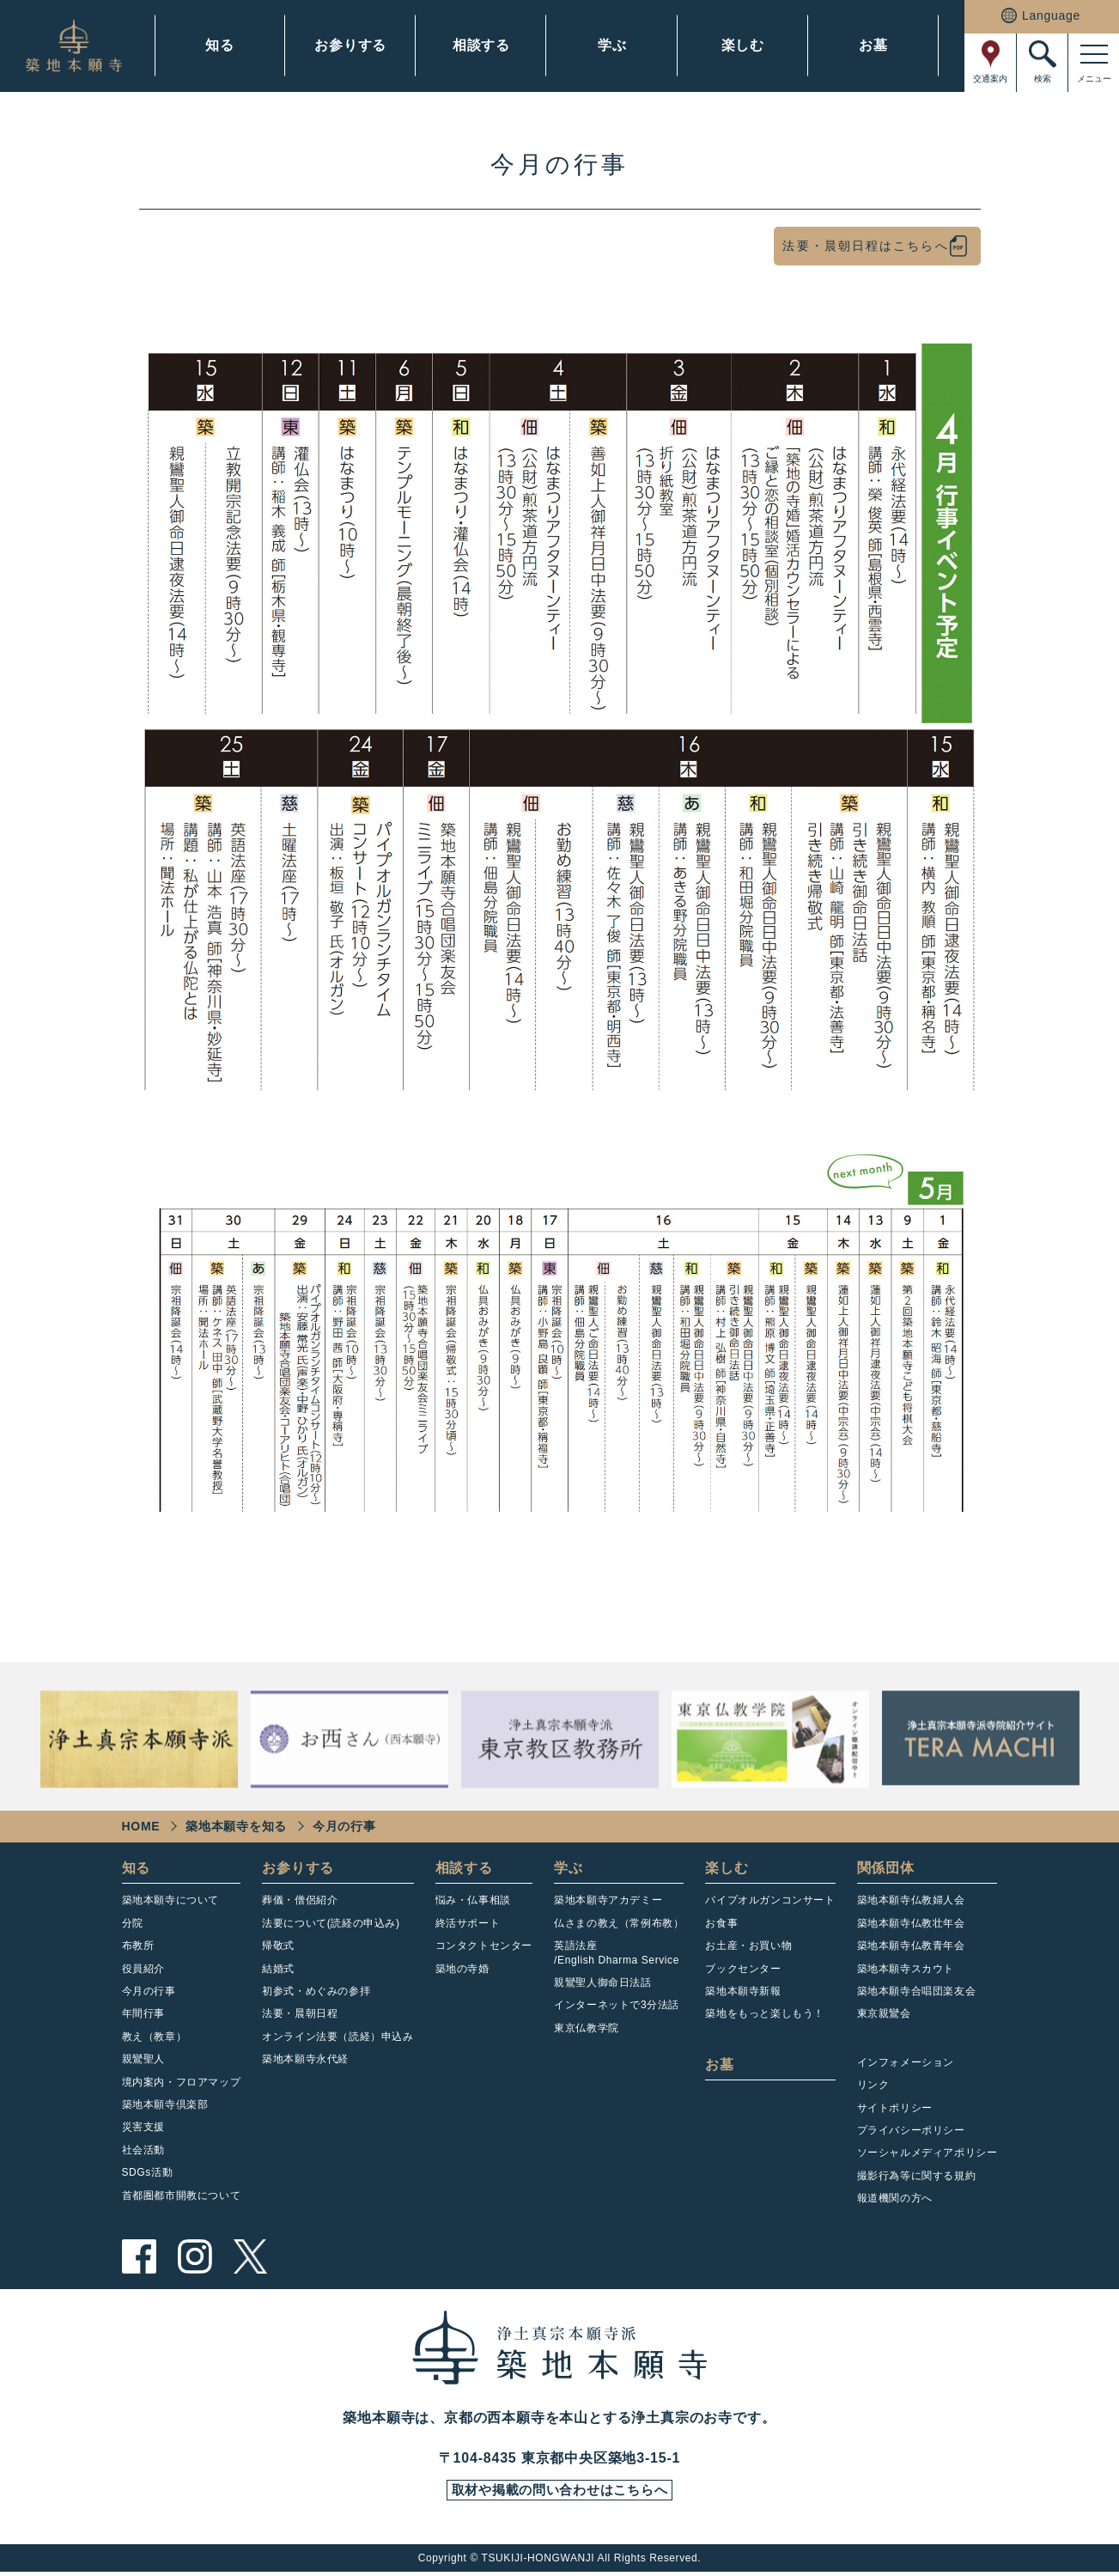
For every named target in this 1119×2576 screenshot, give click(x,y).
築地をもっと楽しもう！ (764, 2013)
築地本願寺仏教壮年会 (911, 1923)
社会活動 (143, 2150)
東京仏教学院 (586, 2028)
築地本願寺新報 (743, 1991)
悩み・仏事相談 (473, 1900)
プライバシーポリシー (911, 2130)
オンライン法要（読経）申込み (337, 2037)
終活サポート (468, 1923)
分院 (132, 1923)
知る (219, 45)
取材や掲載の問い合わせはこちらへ (559, 2492)
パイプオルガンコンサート (770, 1900)
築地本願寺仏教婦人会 (911, 1900)
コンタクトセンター (483, 1946)
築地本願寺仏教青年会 (911, 1946)
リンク (873, 2085)
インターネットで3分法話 (616, 2005)
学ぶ (612, 45)
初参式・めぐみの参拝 (316, 1991)
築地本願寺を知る (236, 1826)
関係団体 (886, 1867)
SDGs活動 (147, 2172)
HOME (141, 1826)
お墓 (873, 45)
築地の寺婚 (462, 1969)
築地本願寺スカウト (905, 1969)
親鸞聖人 (143, 2059)
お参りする (350, 45)
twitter (251, 2256)
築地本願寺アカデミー (608, 1900)
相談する (481, 45)
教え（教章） (154, 2037)
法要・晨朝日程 (300, 2013)
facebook (139, 2256)
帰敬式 (278, 1946)
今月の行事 (149, 1991)
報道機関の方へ (895, 2198)
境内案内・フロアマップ (181, 2082)
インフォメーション (905, 2062)
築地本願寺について (170, 1900)
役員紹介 (143, 1969)
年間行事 (143, 2013)
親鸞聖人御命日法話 (602, 1982)
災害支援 (143, 2127)
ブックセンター (743, 1969)
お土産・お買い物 (748, 1946)
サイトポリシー (895, 2108)
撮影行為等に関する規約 (916, 2176)
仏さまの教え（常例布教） (619, 1923)
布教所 (138, 1946)
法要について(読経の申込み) (330, 1923)
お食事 (721, 1923)
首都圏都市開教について (181, 2195)
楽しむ (742, 45)
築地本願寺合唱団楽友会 (916, 1991)
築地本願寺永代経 (305, 2059)
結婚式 (278, 1969)
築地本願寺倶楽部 (165, 2104)
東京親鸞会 (884, 2013)
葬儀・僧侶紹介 (300, 1900)
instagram (195, 2256)
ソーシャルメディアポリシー (927, 2153)
